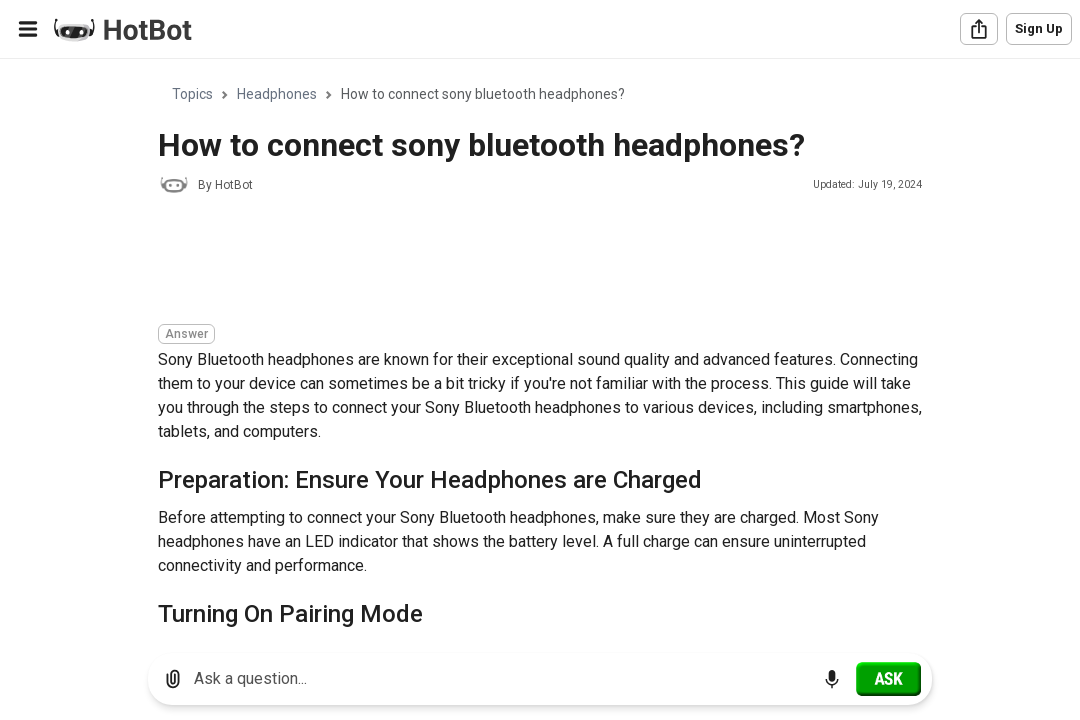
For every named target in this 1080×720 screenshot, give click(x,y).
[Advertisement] (522, 262)
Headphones (277, 94)
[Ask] (888, 679)
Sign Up (1039, 28)
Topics (192, 94)
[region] (540, 348)
